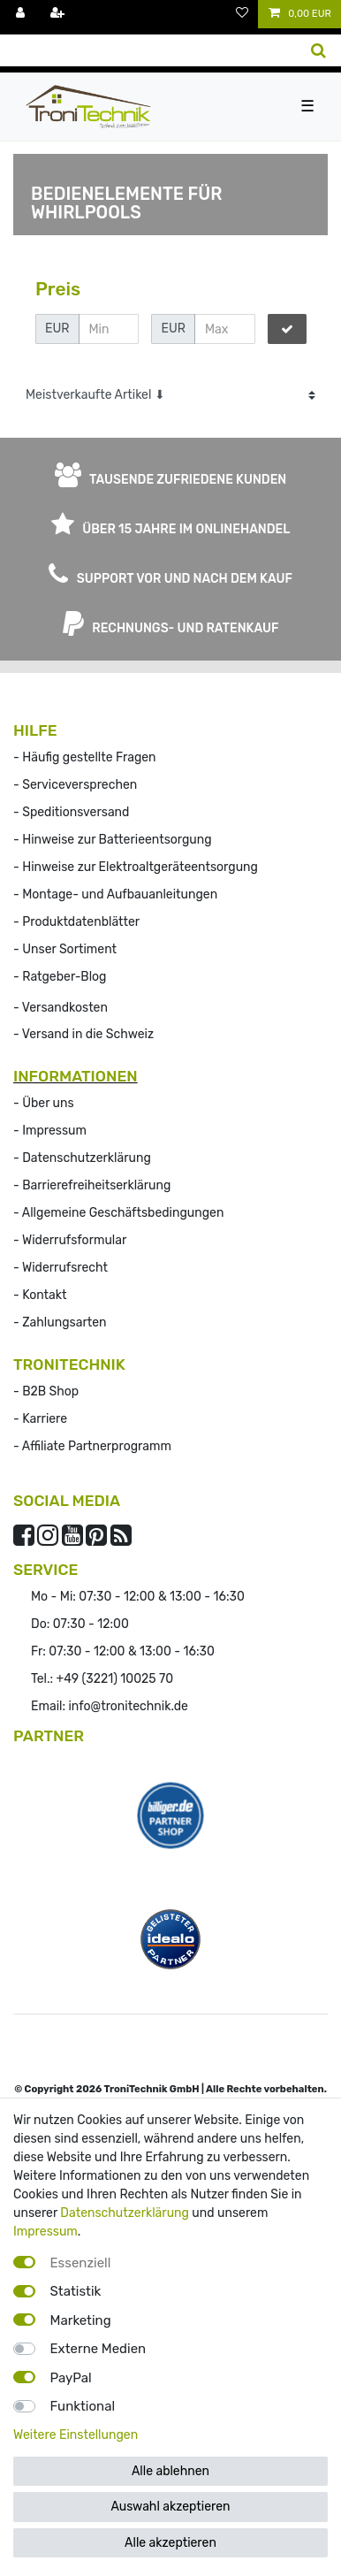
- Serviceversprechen (75, 784)
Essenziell (80, 2263)
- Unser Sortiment (65, 949)
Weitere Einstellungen (75, 2434)
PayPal (71, 2378)
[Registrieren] (59, 14)
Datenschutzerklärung (124, 2213)
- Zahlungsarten (60, 1322)
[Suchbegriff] (148, 50)
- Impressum (50, 1130)
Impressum (45, 2231)
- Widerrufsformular (69, 1240)
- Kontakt (40, 1295)
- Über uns (43, 1103)
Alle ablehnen (170, 2471)
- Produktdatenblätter (76, 921)
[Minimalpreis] (109, 329)
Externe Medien (98, 2349)
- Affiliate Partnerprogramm (92, 1446)
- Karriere (40, 1418)
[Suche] (318, 50)
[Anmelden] (22, 14)
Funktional (83, 2406)
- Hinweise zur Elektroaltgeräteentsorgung (135, 867)
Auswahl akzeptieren (170, 2506)
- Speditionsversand (71, 812)
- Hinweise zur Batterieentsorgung (112, 839)
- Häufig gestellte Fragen (84, 757)
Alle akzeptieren (170, 2542)
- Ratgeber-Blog (59, 976)
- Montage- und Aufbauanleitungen (115, 894)
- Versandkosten (60, 1007)
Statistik (76, 2291)
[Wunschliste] (242, 14)
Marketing (80, 2320)
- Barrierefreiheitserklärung (91, 1185)
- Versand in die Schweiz (83, 1034)
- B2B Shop (46, 1391)
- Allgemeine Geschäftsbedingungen (118, 1212)
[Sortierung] (170, 395)
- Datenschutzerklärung (82, 1158)
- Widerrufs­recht (60, 1267)
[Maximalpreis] (224, 329)
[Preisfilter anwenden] (287, 329)
